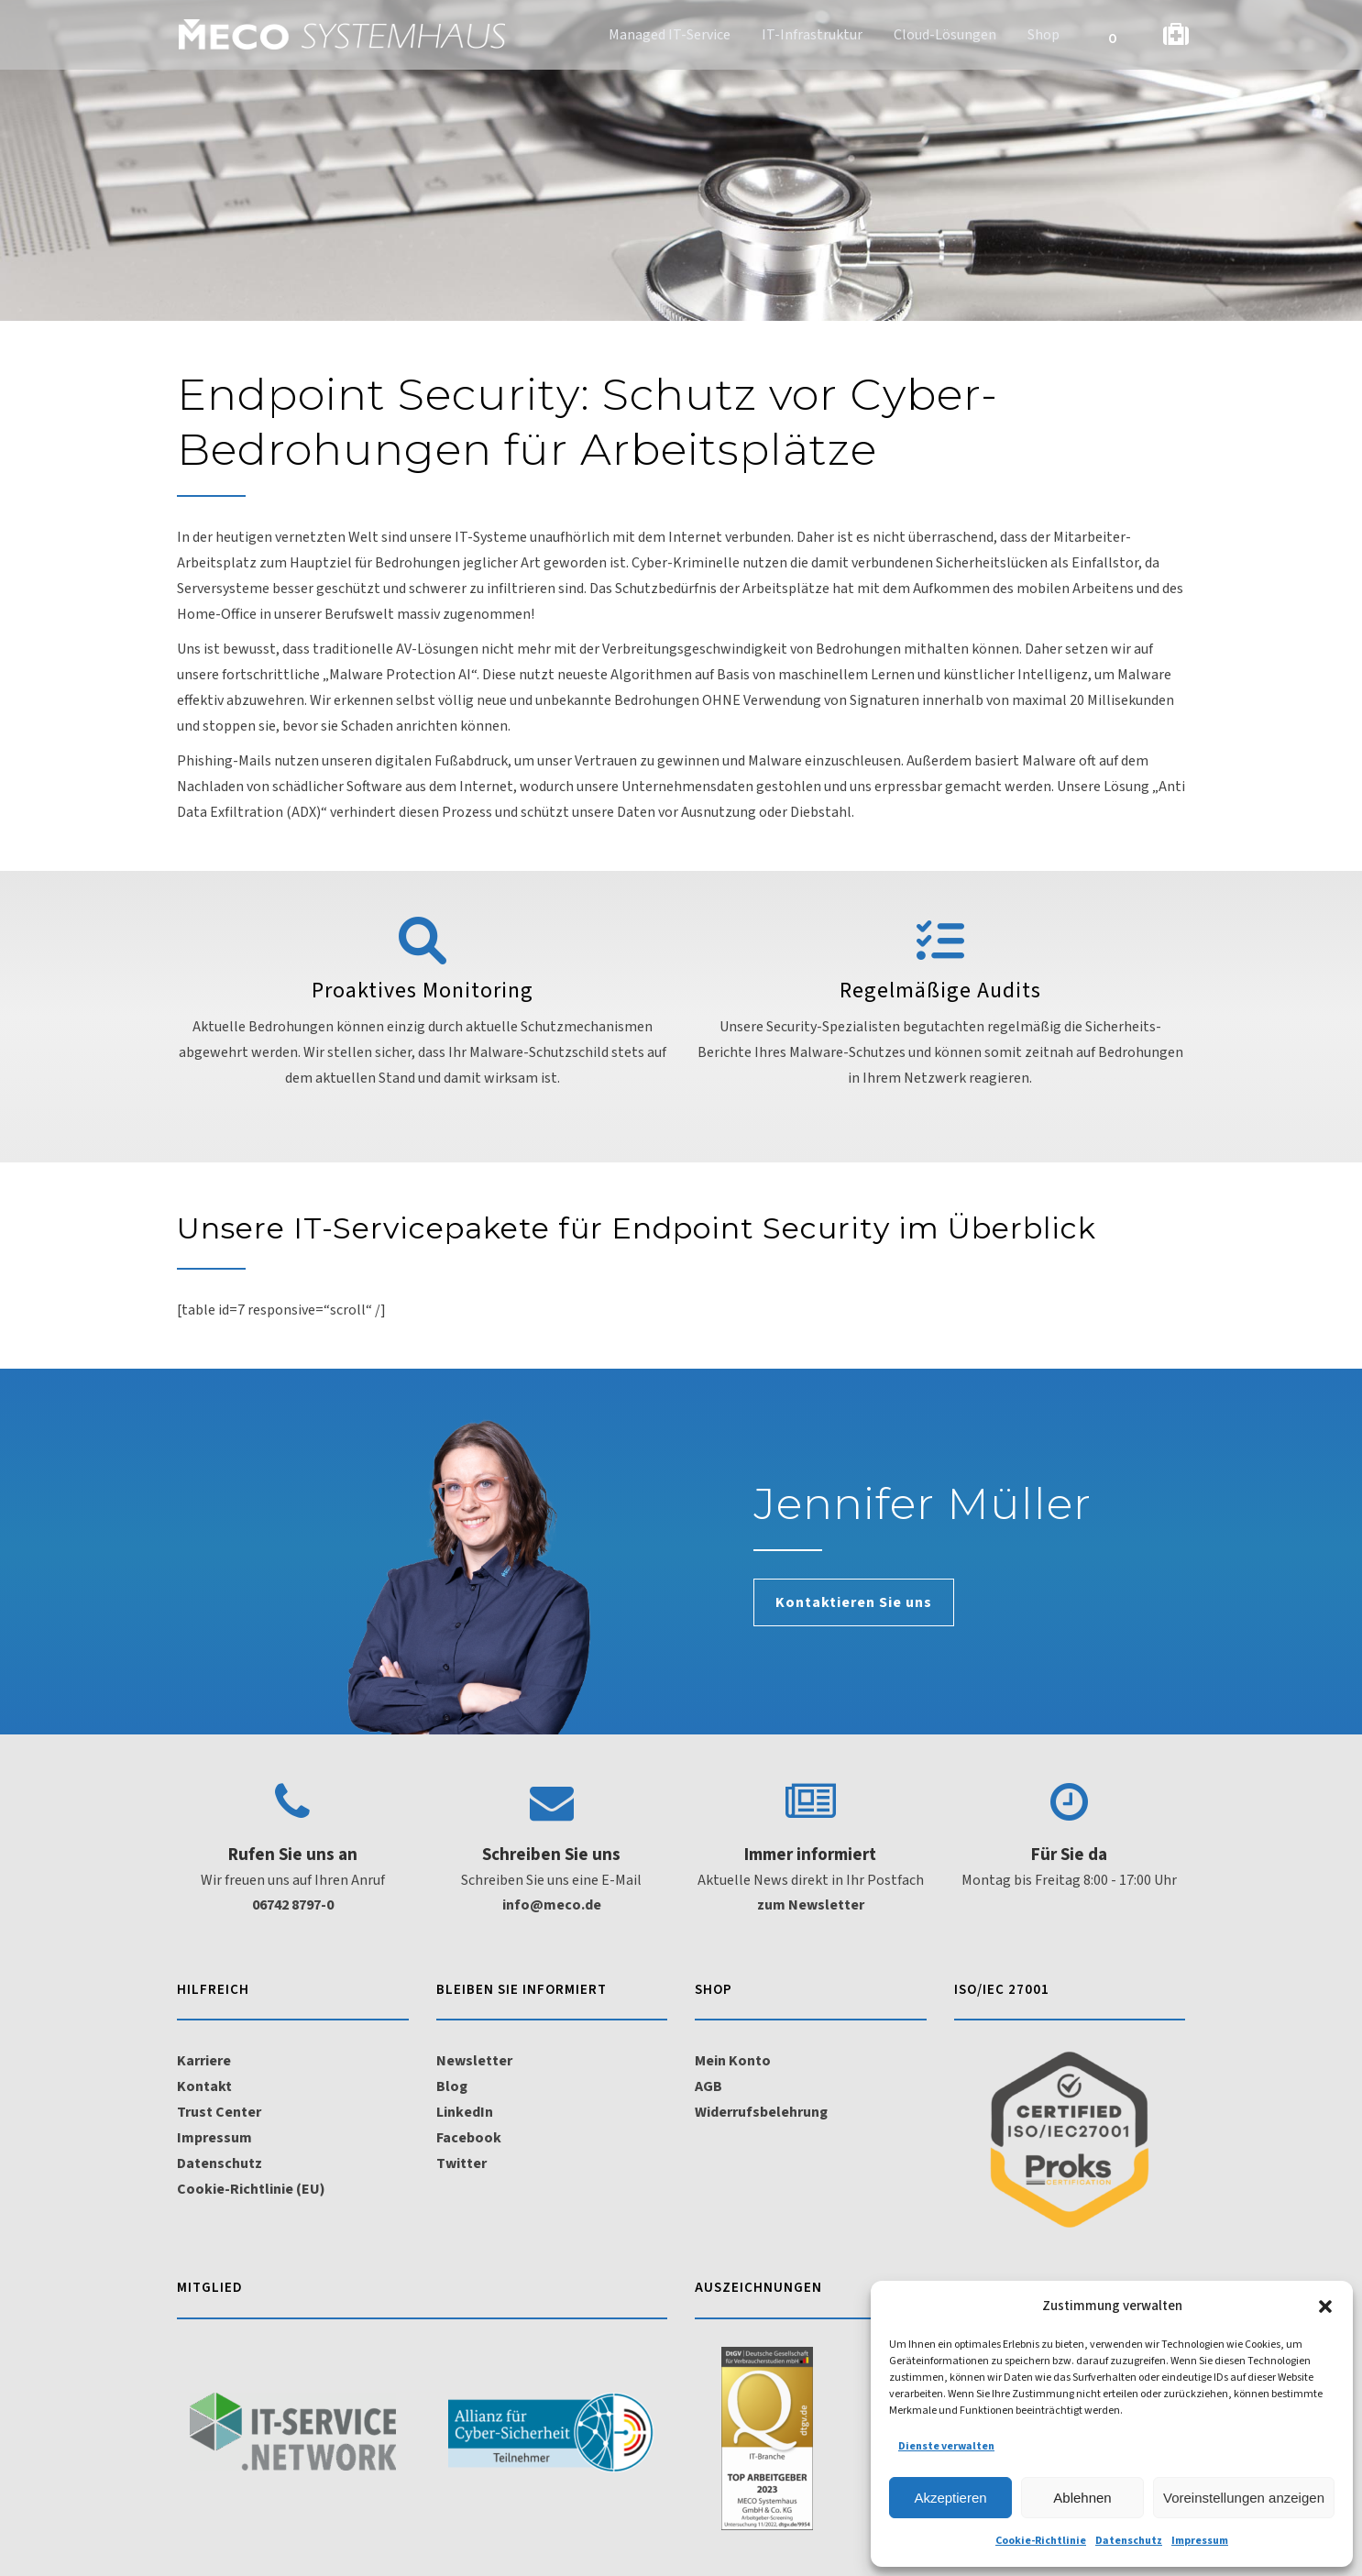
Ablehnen (1082, 2497)
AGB (708, 2086)
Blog (451, 2086)
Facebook (468, 2138)
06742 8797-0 (293, 1905)
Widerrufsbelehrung (761, 2112)
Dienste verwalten (946, 2446)
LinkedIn (464, 2112)
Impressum (1199, 2540)
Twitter (461, 2163)
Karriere (204, 2061)
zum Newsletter (810, 1905)
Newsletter (474, 2061)
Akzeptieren (950, 2497)
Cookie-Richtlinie (1040, 2540)
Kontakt (204, 2086)
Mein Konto (733, 2061)
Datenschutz (1128, 2540)
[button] (1325, 2306)
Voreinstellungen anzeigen (1243, 2497)
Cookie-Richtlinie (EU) (251, 2189)
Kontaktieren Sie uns (853, 1602)
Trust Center (219, 2112)
